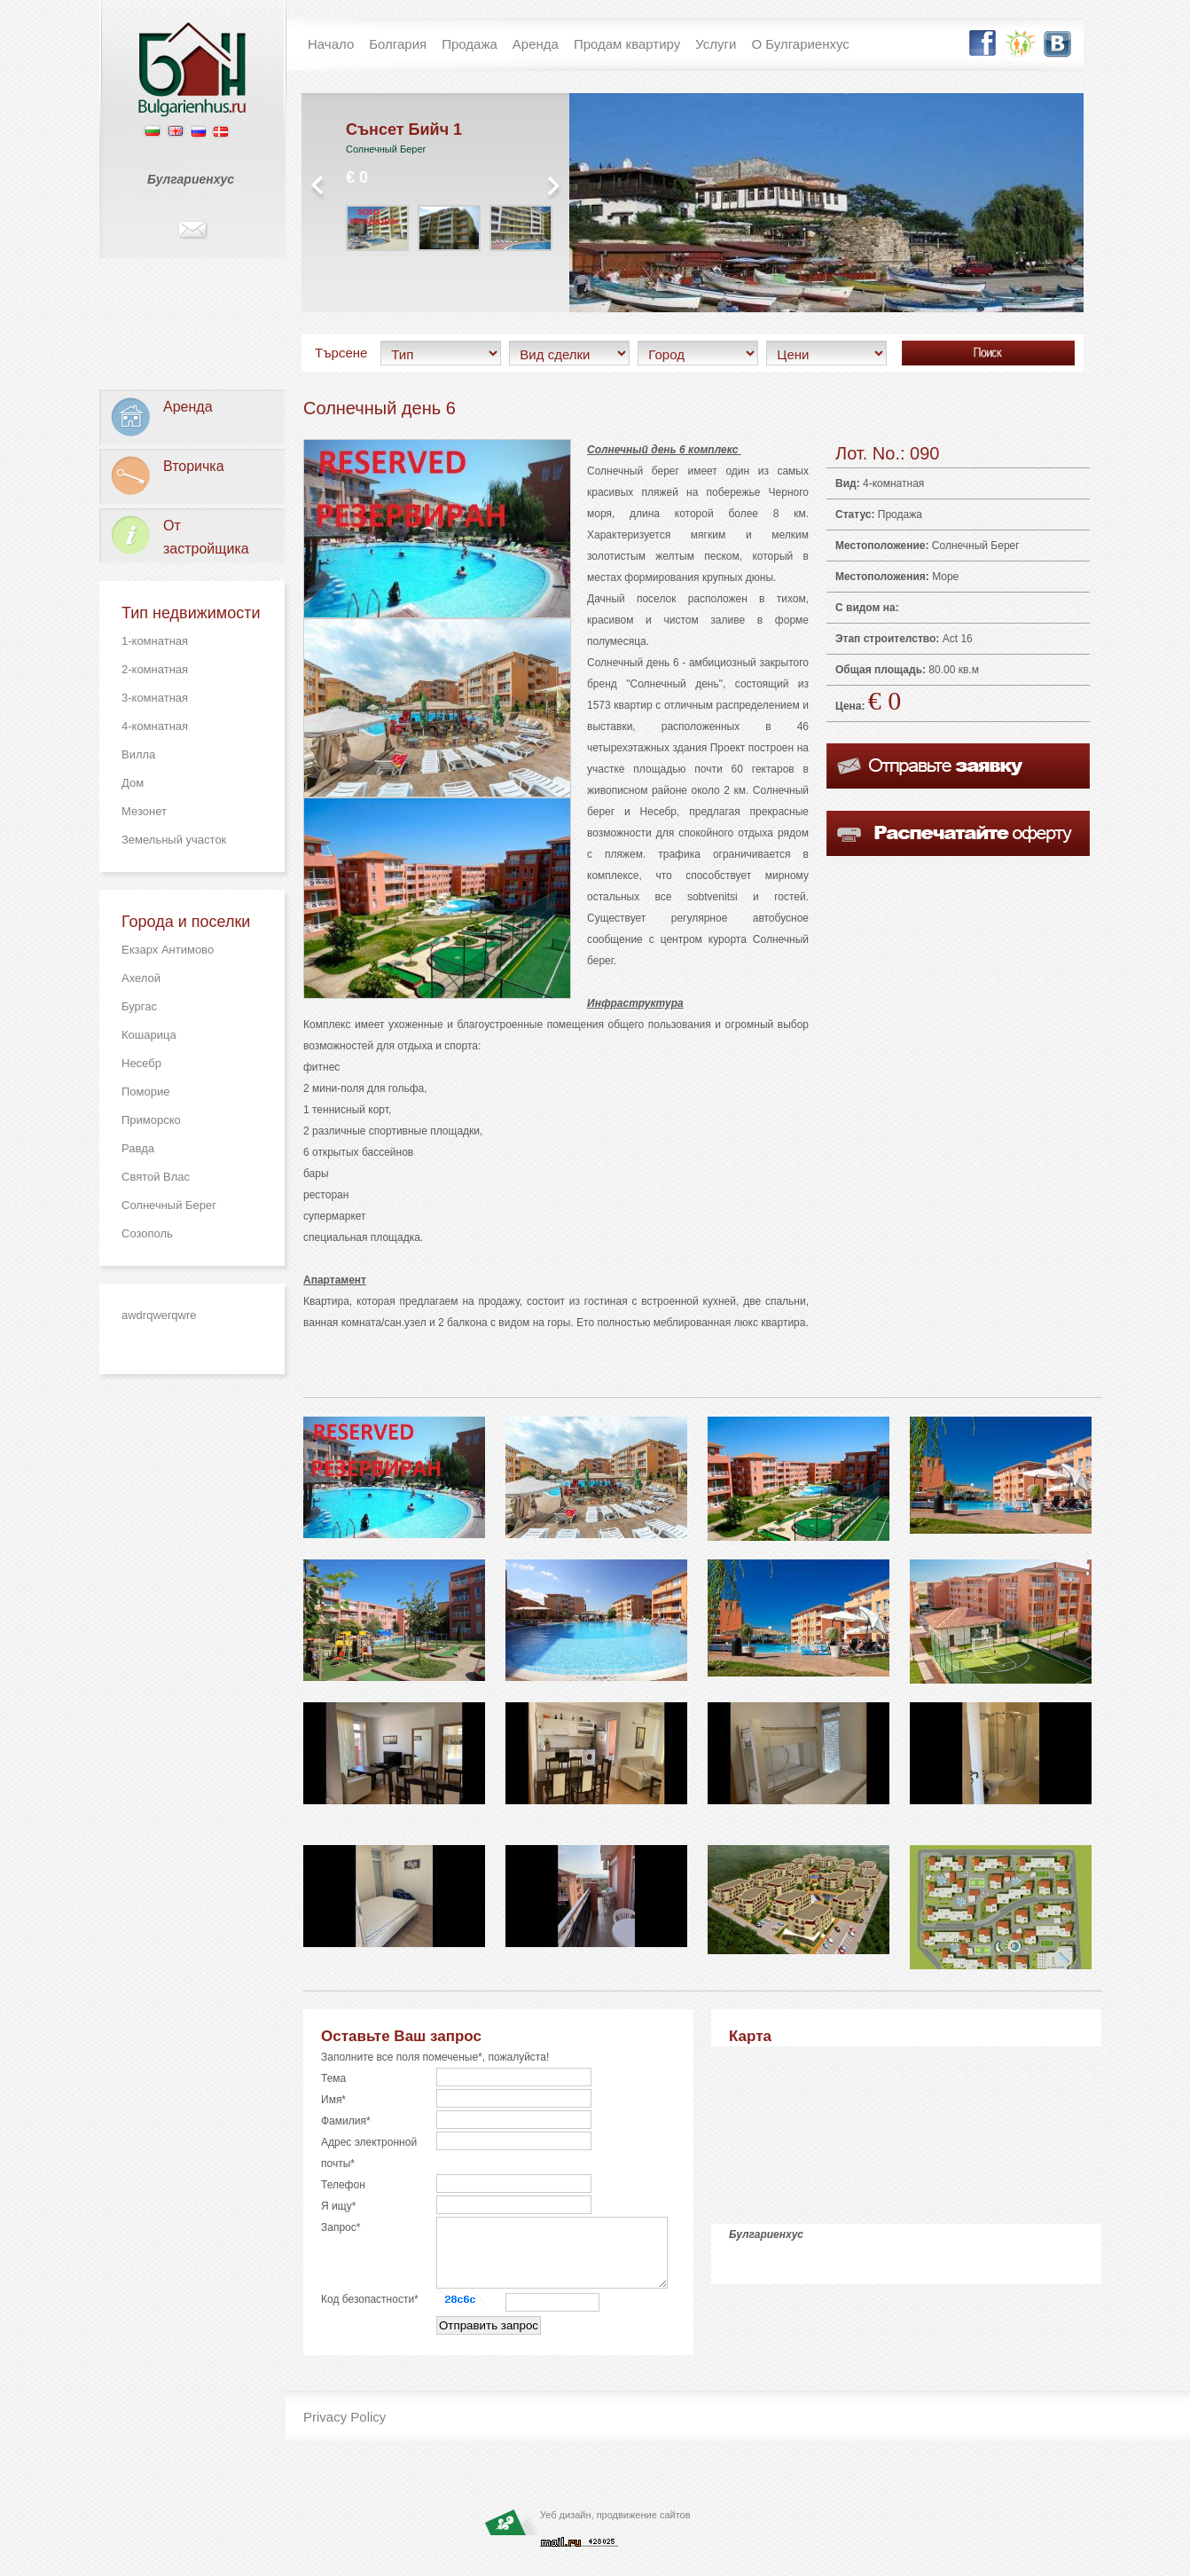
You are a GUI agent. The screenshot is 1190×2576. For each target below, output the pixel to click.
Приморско (151, 1120)
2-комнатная (154, 669)
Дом (132, 782)
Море (945, 576)
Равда (137, 1148)
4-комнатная (154, 726)
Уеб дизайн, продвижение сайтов (615, 2528)
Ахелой (140, 978)
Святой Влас (155, 1176)
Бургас (139, 1006)
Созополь (147, 1233)
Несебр (141, 1063)
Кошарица (148, 1034)
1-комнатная (154, 641)
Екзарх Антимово (167, 949)
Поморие (145, 1091)
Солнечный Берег (168, 1205)
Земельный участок (173, 839)
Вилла (138, 754)
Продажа (900, 514)
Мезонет (144, 811)
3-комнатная (154, 697)
